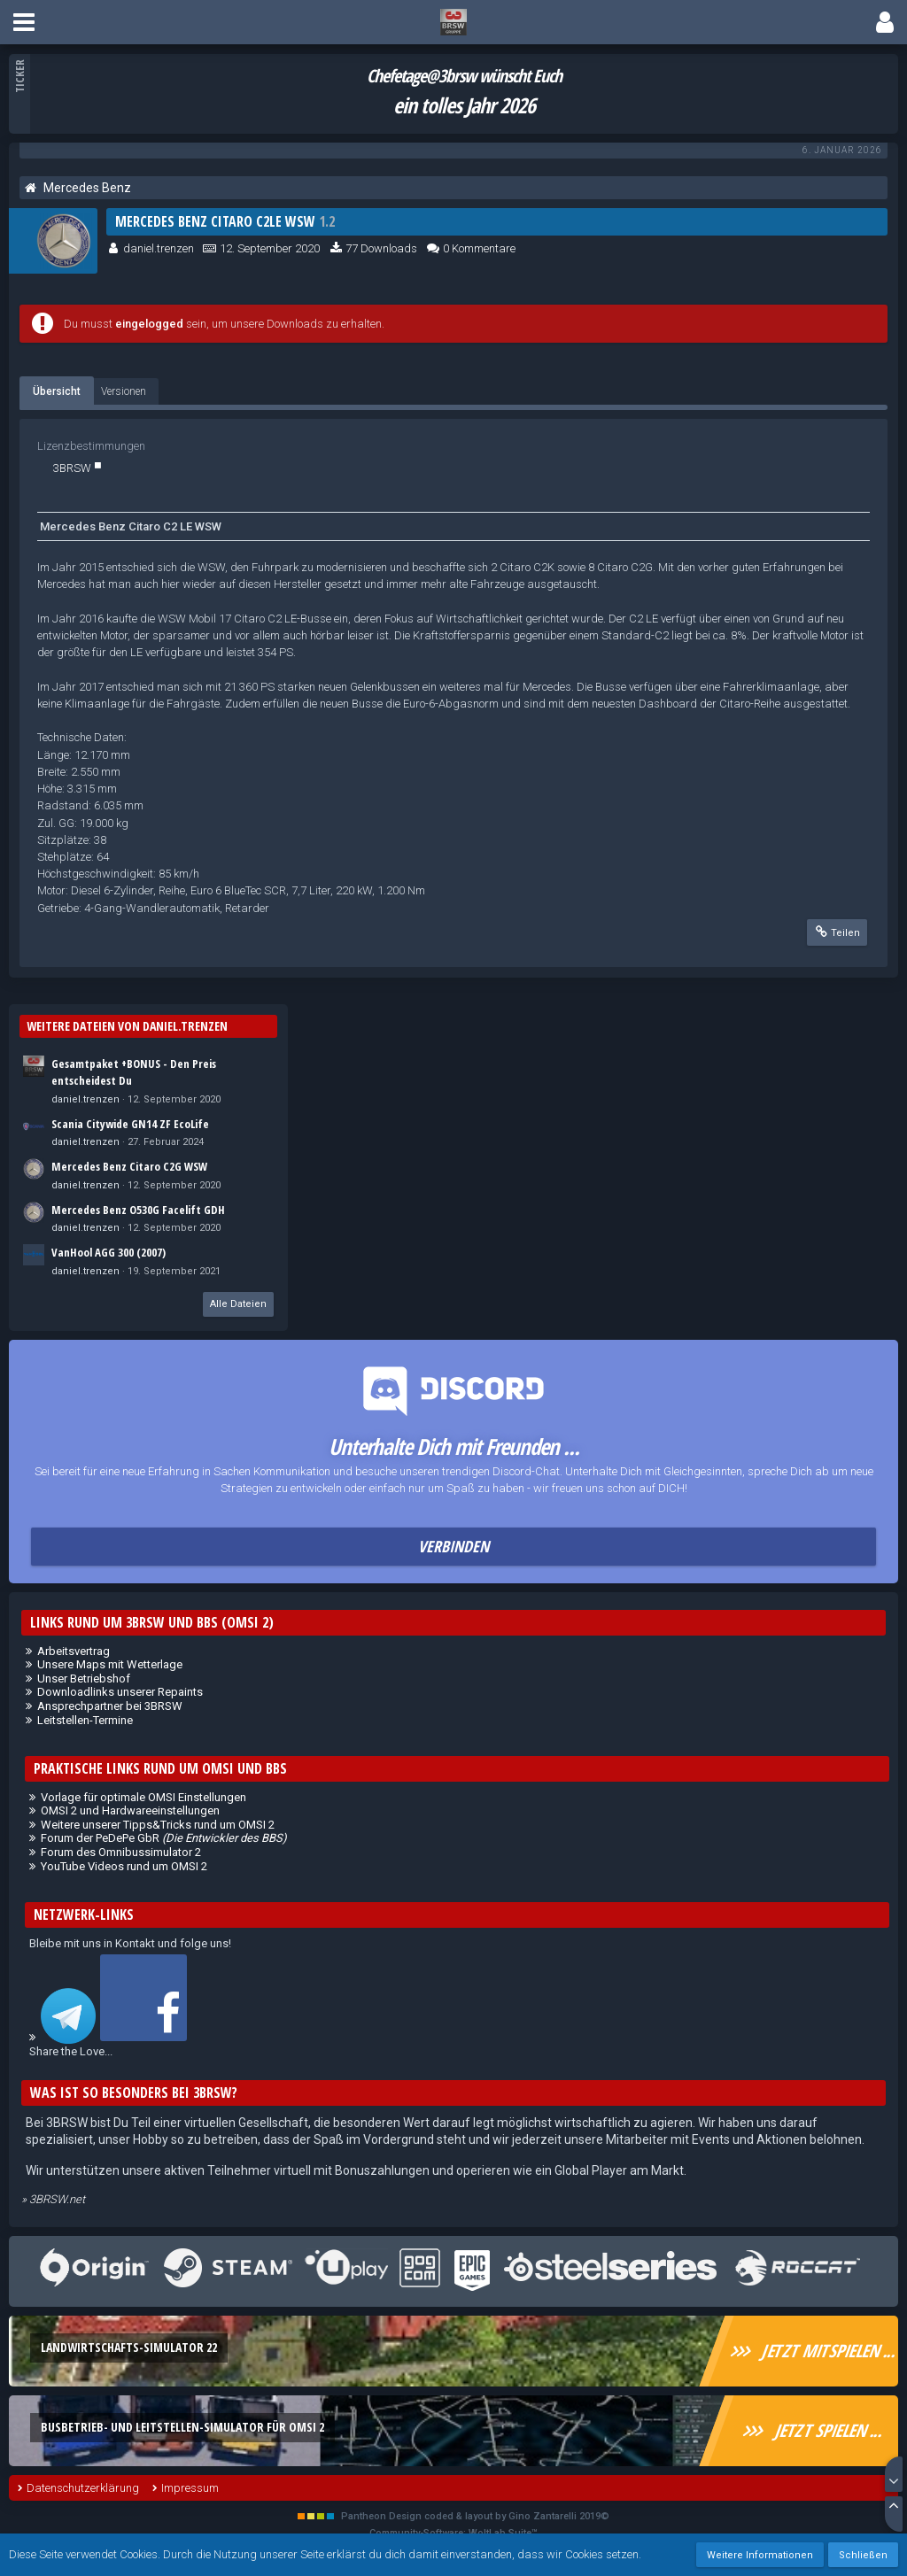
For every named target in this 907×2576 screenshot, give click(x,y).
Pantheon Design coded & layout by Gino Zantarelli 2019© (475, 2516)
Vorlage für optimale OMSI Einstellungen (143, 1797)
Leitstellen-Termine (85, 1720)
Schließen (863, 2555)
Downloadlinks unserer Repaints (120, 1691)
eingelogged (149, 323)
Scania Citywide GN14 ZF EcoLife (130, 1124)
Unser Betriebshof (83, 1678)
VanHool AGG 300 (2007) (108, 1252)
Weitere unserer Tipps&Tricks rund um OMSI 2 (158, 1824)
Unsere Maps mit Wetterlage (109, 1664)
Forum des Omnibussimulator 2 (121, 1852)
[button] (24, 22)
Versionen (123, 391)
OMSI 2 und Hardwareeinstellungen (130, 1810)
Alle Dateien (238, 1304)
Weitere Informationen (760, 2555)
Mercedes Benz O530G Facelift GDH (138, 1210)
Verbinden (453, 1546)
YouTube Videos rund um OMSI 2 (124, 1866)
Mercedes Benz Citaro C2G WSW (129, 1166)
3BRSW (72, 468)
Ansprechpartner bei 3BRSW (109, 1706)
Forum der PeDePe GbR (164, 1838)
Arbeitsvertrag (73, 1651)
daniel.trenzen (158, 248)
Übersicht (57, 391)
